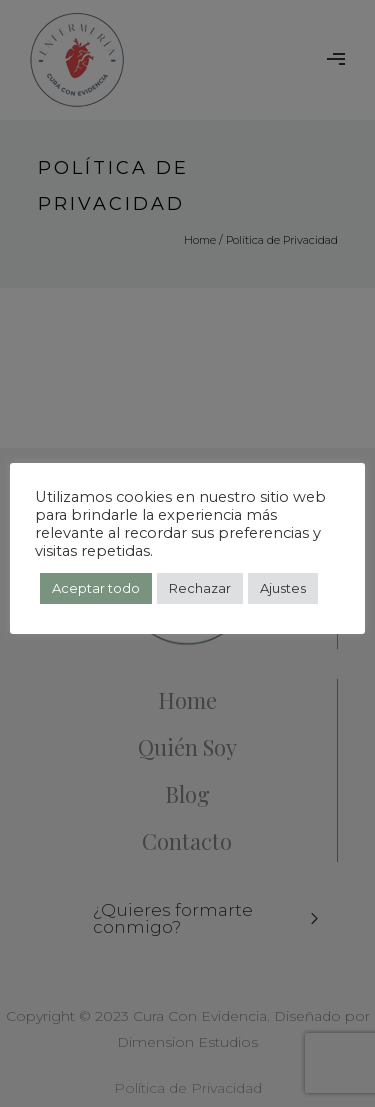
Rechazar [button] (200, 588)
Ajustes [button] (283, 588)
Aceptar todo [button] (96, 588)
